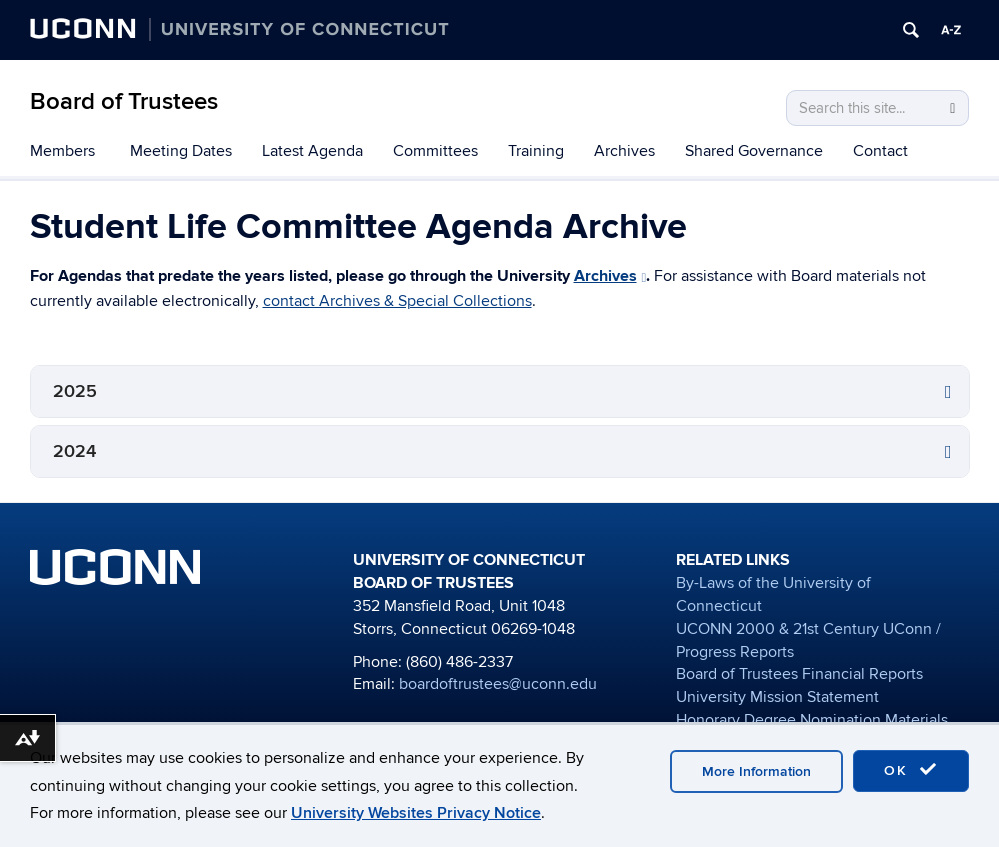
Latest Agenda (312, 151)
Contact (880, 151)
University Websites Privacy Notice (416, 813)
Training (536, 151)
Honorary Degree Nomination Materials (812, 720)
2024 (74, 451)
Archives (624, 151)
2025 (75, 391)
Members (62, 151)
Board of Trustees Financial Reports (799, 674)
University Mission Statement (777, 697)
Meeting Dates (181, 151)
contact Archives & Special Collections (397, 301)
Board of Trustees (124, 101)
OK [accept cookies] (911, 770)
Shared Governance (754, 151)
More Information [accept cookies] (756, 771)
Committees (435, 151)
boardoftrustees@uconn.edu (498, 684)
